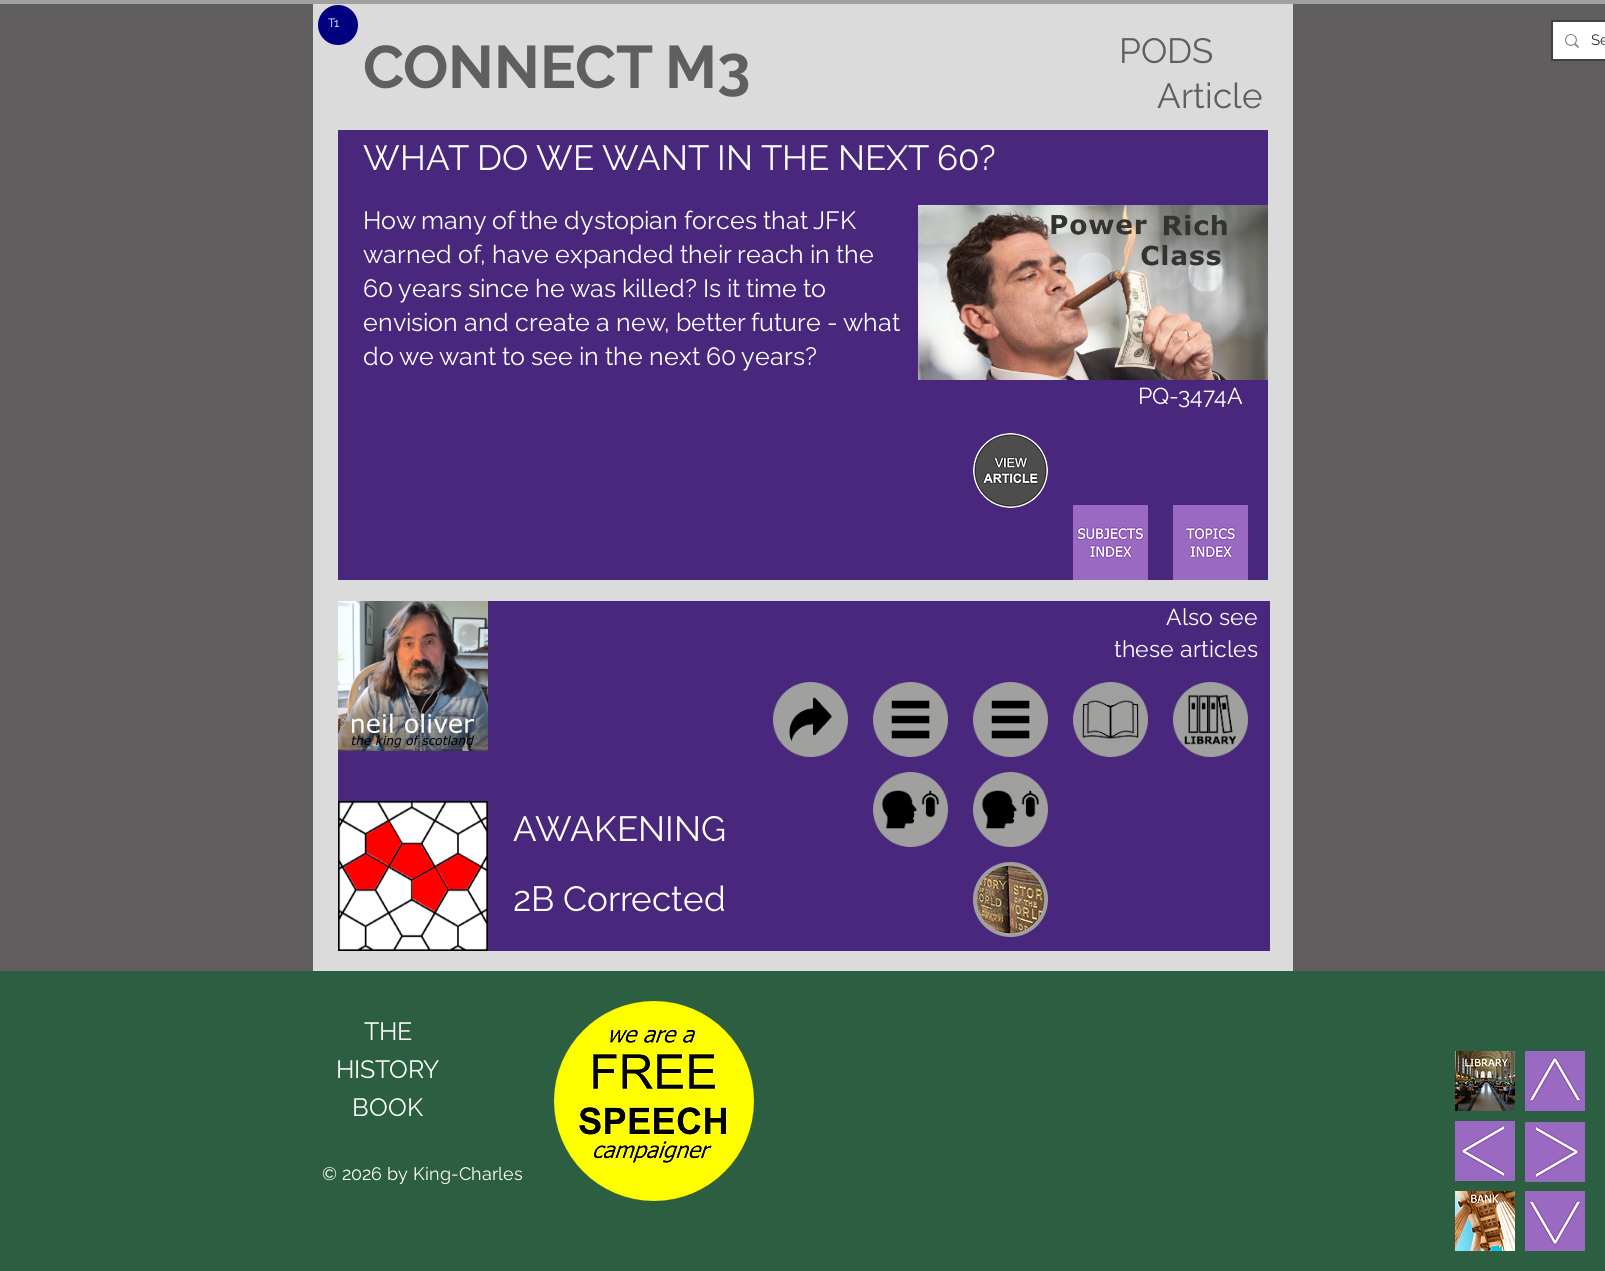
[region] (1010, 470)
